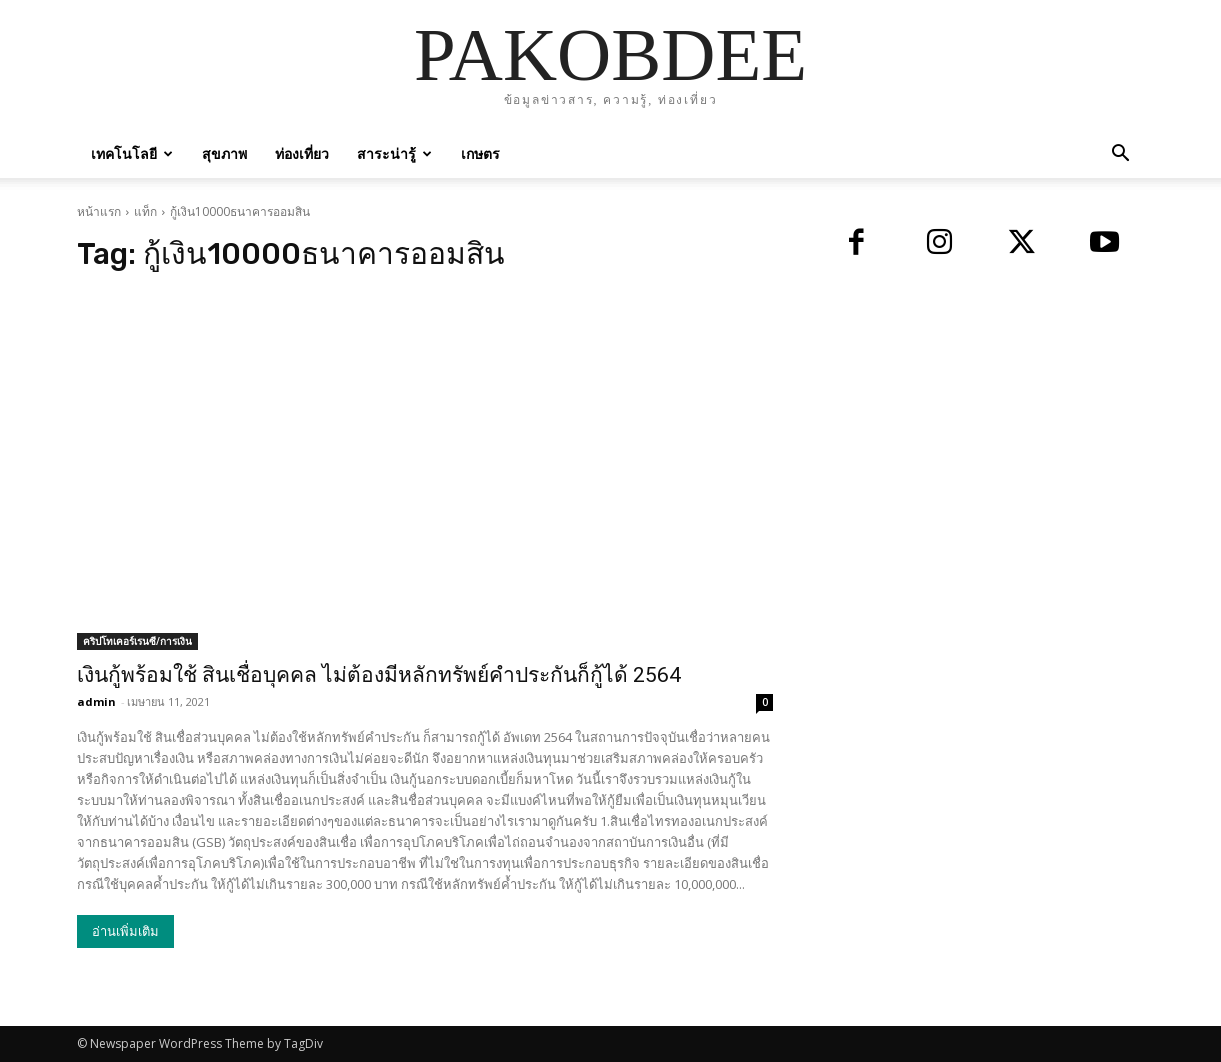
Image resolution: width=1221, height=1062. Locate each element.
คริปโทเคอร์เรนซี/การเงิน (137, 641)
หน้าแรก (99, 211)
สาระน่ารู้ (394, 153)
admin (96, 701)
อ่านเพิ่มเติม (125, 931)
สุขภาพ (224, 153)
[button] (1121, 155)
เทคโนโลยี (132, 153)
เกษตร (480, 153)
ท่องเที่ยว (302, 153)
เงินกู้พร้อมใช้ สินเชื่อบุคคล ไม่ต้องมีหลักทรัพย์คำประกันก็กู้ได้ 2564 (379, 675)
